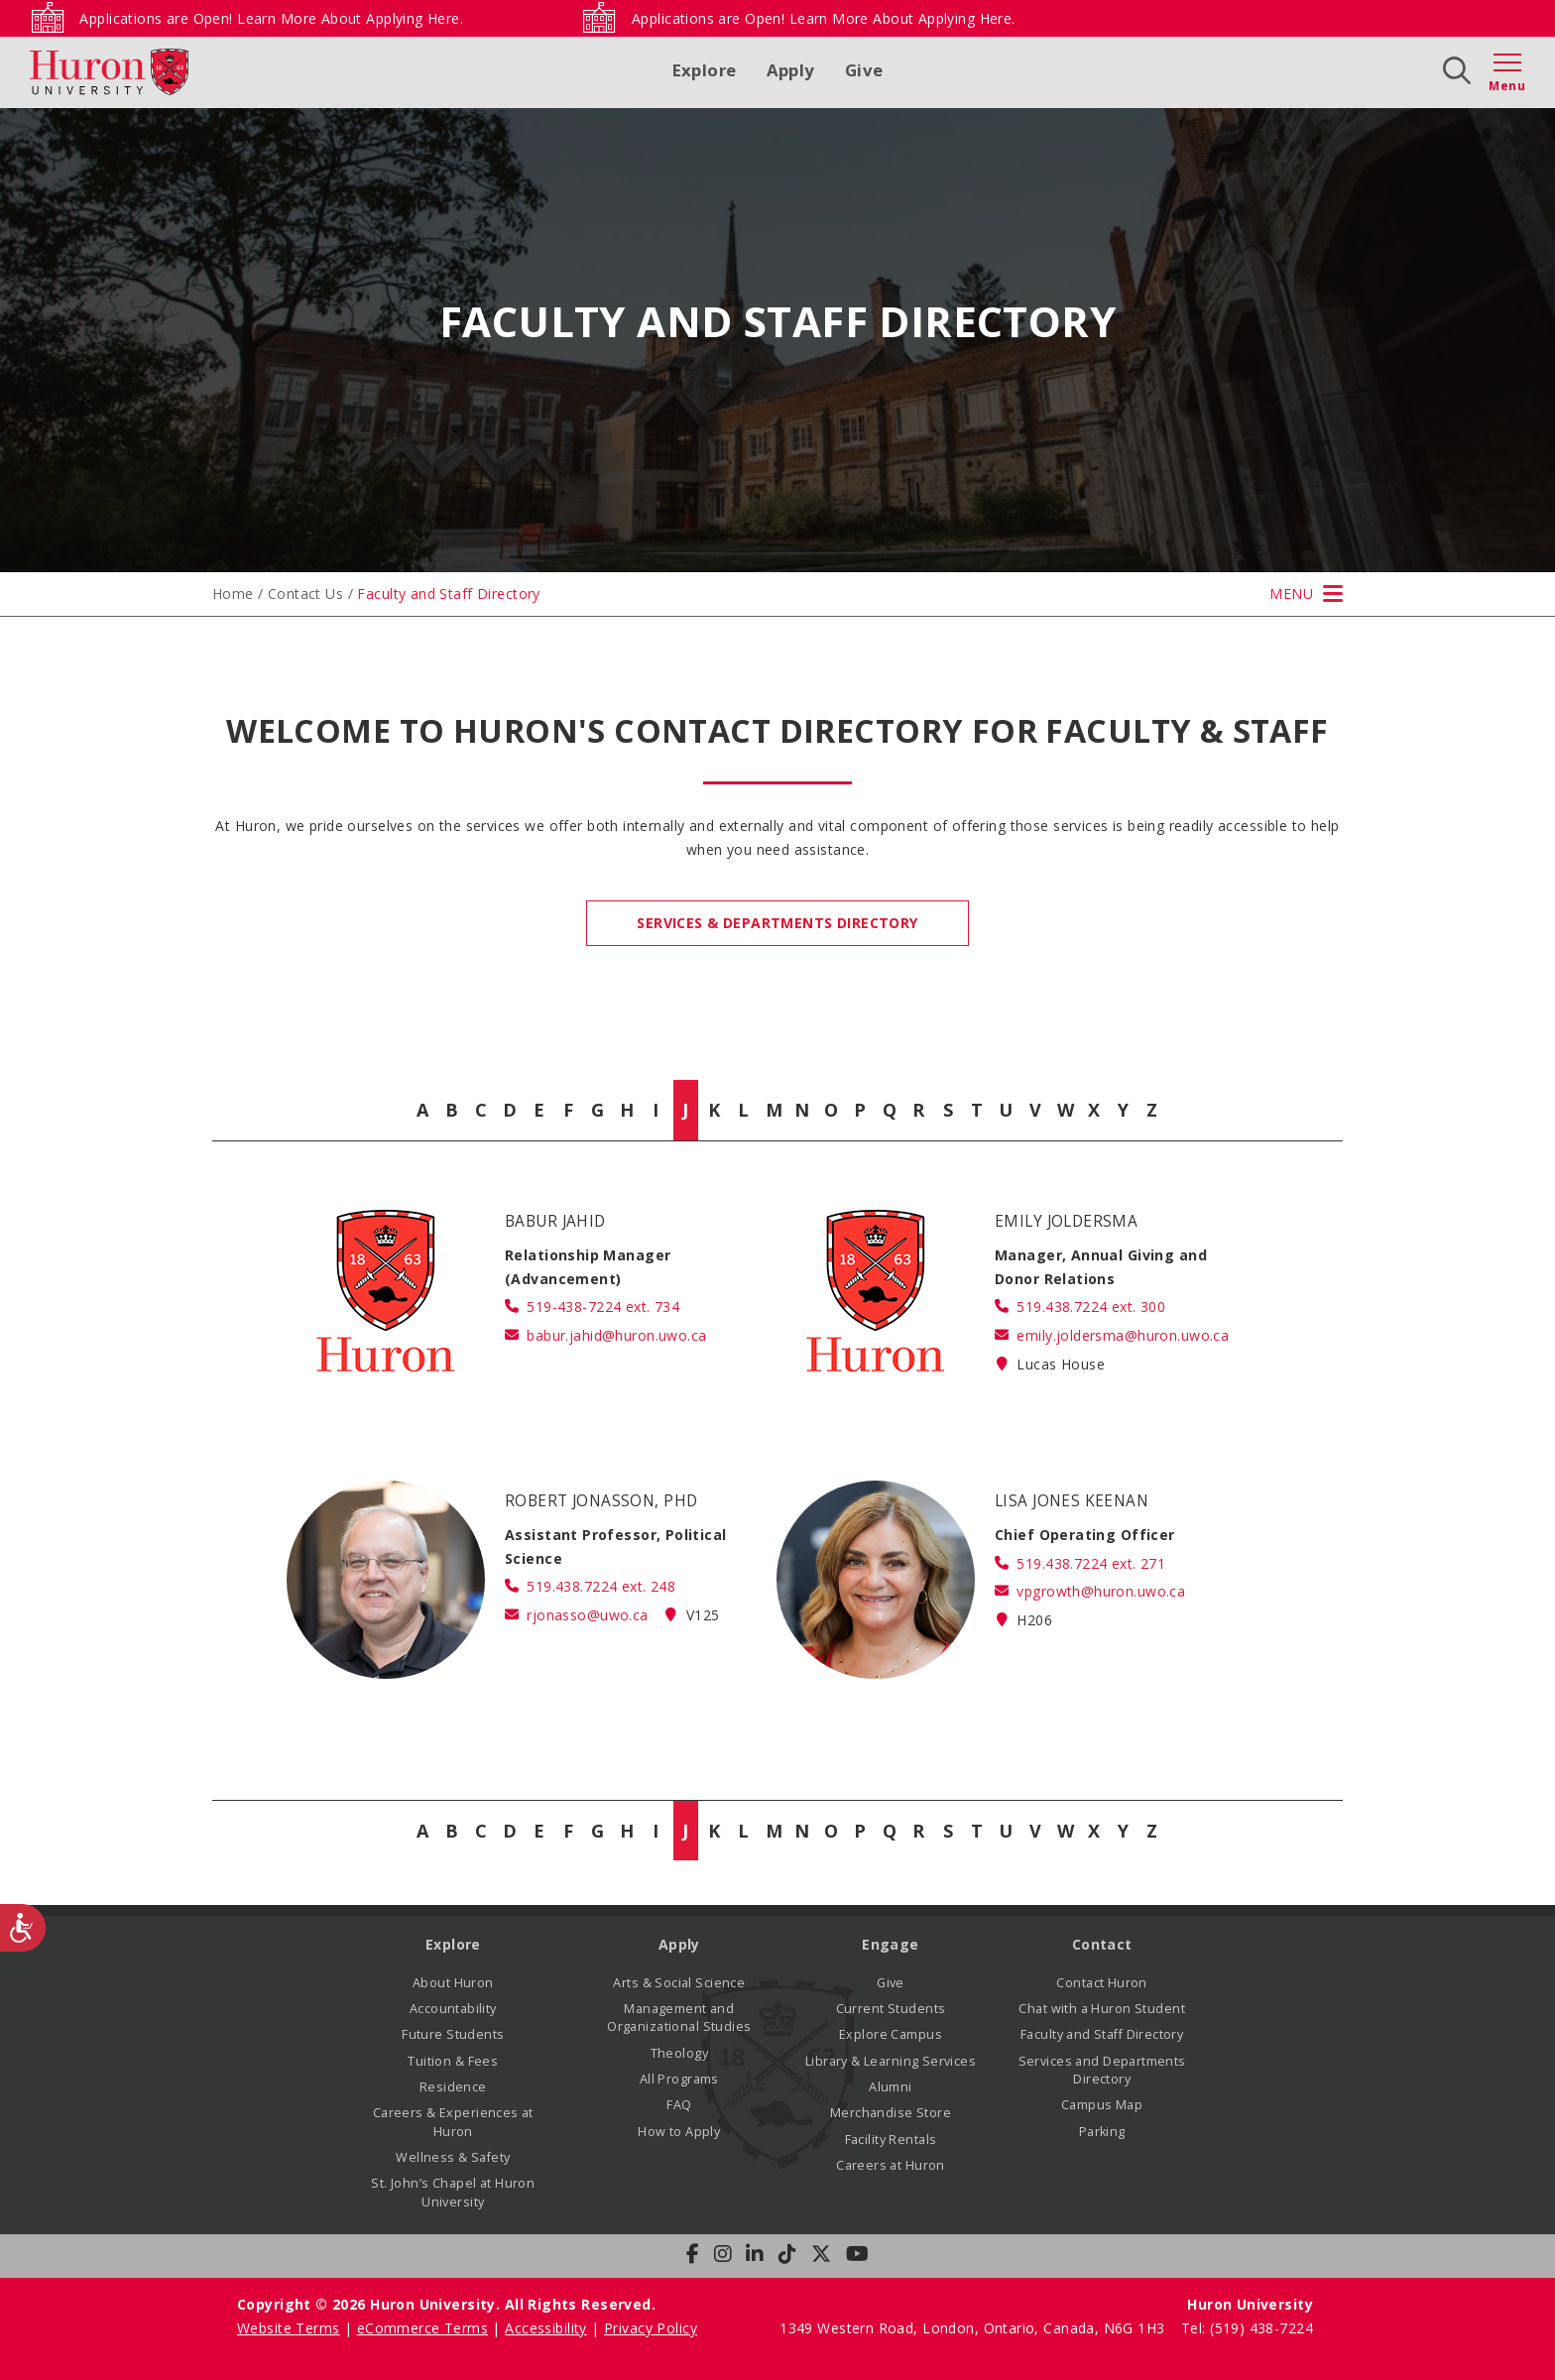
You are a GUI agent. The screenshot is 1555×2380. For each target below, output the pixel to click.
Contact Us (305, 593)
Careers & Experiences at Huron (453, 2121)
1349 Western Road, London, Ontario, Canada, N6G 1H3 (974, 2328)
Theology (679, 2053)
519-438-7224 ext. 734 (603, 1306)
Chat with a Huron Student (1101, 2008)
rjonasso (587, 1615)
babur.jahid (616, 1335)
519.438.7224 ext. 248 (601, 1586)
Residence (453, 2087)
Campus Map (1101, 2104)
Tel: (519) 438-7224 (1247, 2328)
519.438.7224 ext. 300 (1091, 1306)
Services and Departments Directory (1102, 2070)
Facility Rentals (891, 2139)
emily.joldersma (1123, 1335)
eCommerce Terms (422, 2328)
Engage (890, 1944)
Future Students (453, 2034)
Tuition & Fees (453, 2061)
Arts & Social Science (679, 1982)
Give (864, 70)
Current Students (891, 2008)
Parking (1102, 2131)
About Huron (453, 1982)
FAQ (678, 2104)
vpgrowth (1101, 1591)
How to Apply (679, 2131)
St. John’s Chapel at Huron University (453, 2192)
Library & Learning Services (890, 2061)
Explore (704, 70)
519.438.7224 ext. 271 (1091, 1563)
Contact (1102, 1944)
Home (233, 593)
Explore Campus (890, 2034)
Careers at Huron (890, 2165)
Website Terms (288, 2328)
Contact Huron (1101, 1982)
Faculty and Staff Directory (1101, 2034)
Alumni (890, 2087)
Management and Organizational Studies (679, 2017)
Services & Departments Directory (777, 922)
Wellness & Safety (453, 2157)
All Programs (679, 2079)
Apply (791, 70)
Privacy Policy (650, 2328)
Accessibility (545, 2328)
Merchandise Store (890, 2112)
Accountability (453, 2008)
